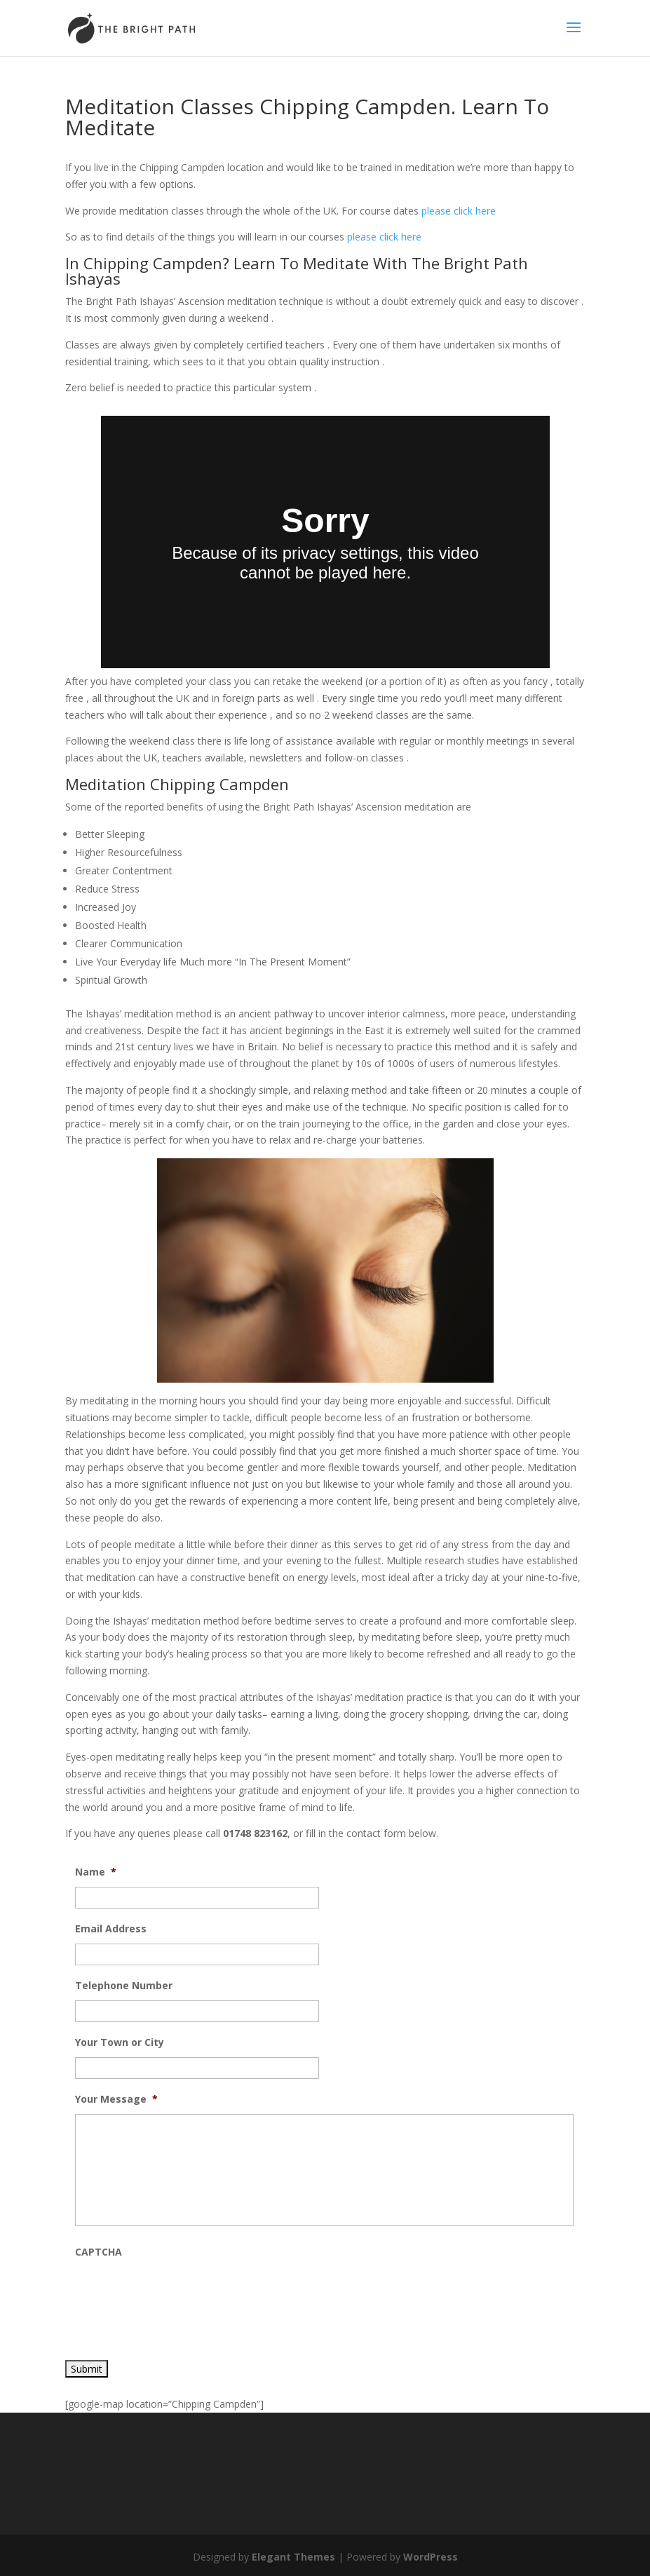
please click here (458, 210)
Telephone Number (123, 1985)
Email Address (111, 1929)
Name (95, 1872)
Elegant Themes (293, 2556)
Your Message (116, 2099)
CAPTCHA (98, 2252)
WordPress (430, 2556)
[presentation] (181, 2294)
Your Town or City (119, 2042)
